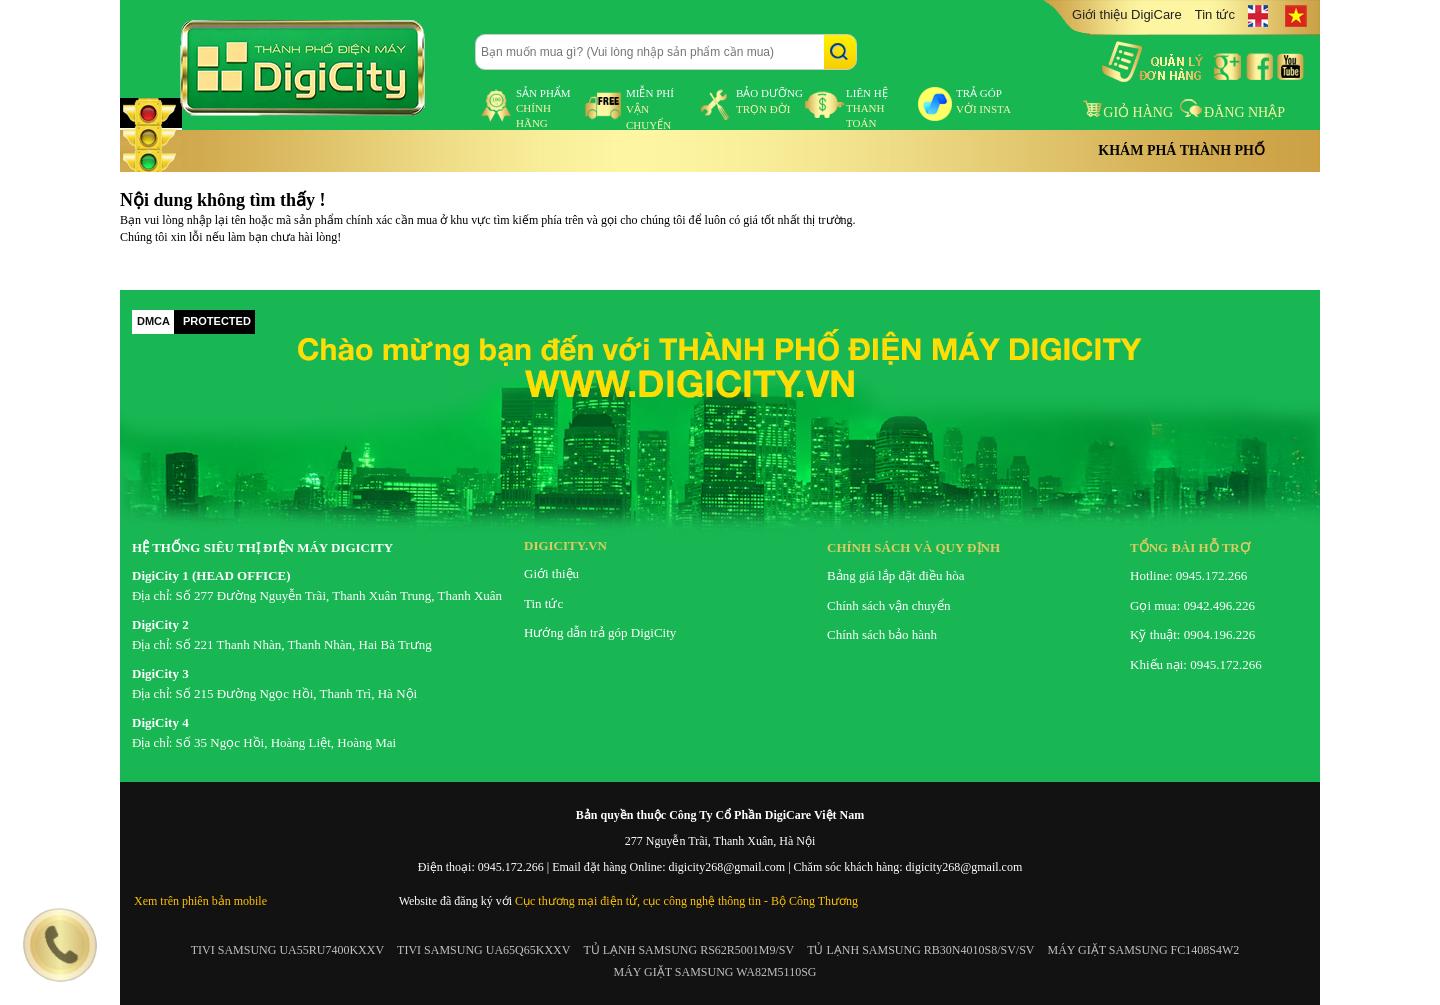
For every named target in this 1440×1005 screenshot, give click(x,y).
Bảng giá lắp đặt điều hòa (895, 575)
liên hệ (867, 108)
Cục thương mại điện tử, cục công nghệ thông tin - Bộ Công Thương (686, 901)
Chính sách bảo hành (882, 634)
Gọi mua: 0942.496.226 (1192, 605)
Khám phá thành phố (1181, 150)
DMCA (153, 321)
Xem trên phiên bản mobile (200, 901)
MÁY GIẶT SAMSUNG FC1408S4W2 (1144, 950)
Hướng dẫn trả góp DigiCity (600, 632)
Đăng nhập (1232, 112)
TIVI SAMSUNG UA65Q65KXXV (483, 950)
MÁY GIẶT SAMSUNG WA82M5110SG (714, 972)
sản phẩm (543, 108)
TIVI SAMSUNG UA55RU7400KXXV (287, 950)
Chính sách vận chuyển (888, 605)
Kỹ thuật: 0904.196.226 (1192, 634)
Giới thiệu (551, 573)
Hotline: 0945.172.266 (1188, 575)
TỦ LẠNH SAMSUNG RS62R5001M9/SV (688, 950)
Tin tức (1215, 14)
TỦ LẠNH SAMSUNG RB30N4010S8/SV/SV (920, 950)
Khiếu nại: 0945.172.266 (1196, 664)
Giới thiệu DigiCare (1127, 14)
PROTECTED (217, 321)
